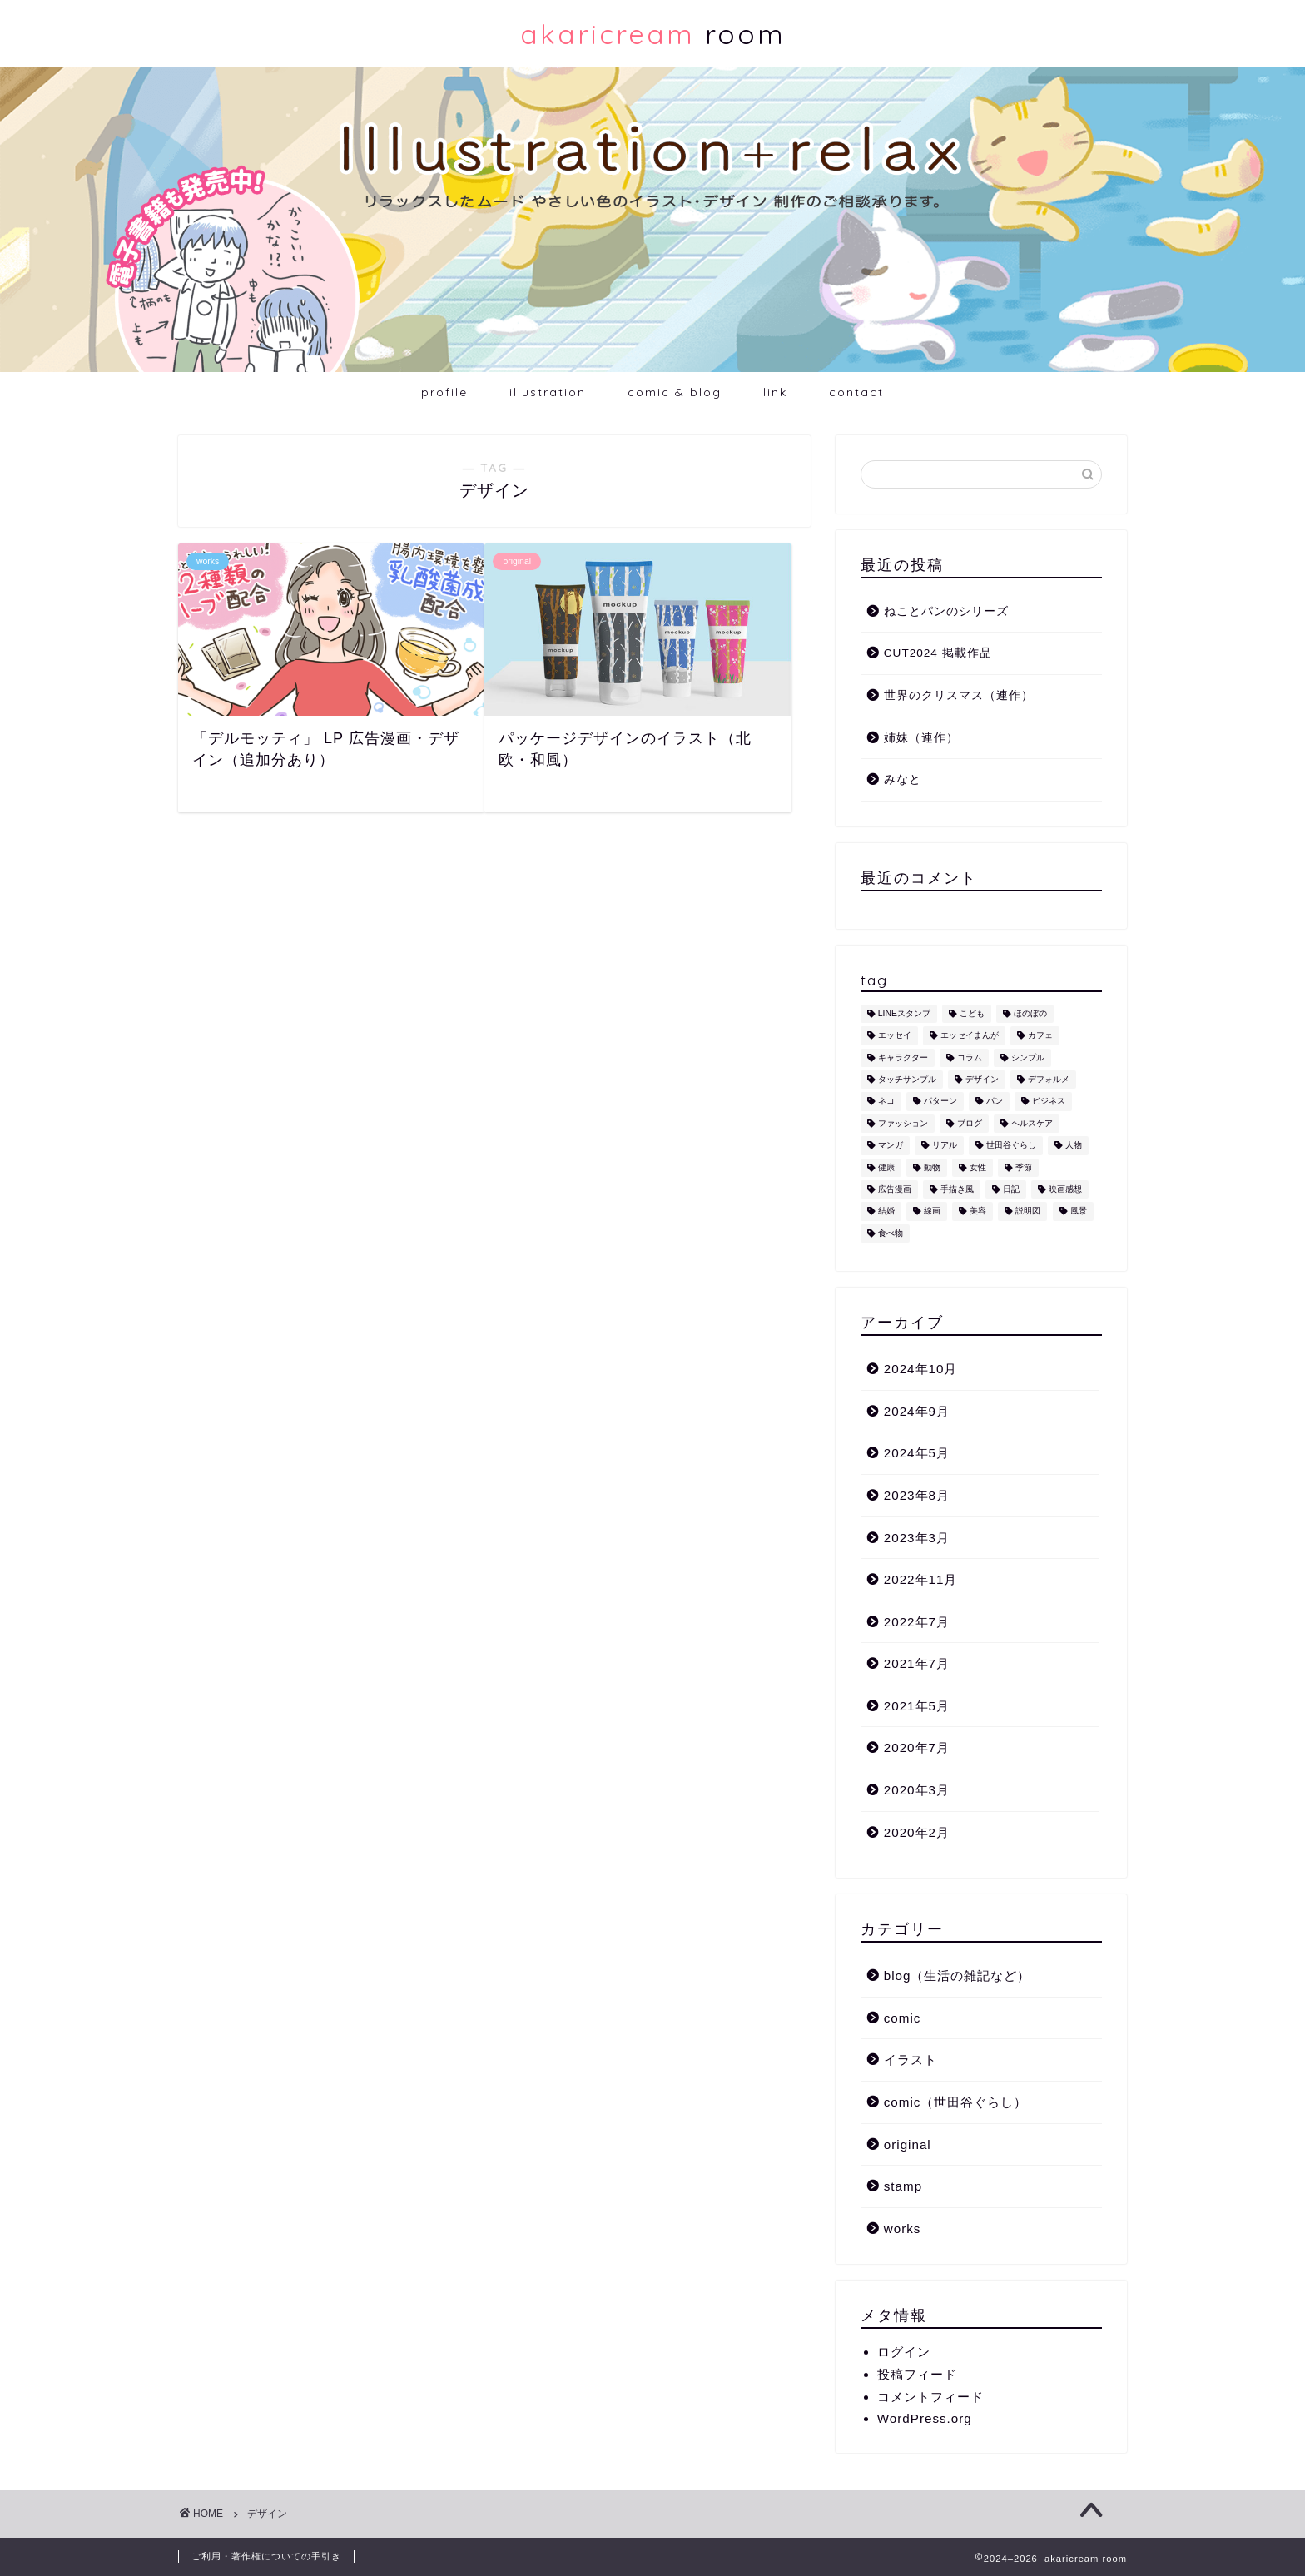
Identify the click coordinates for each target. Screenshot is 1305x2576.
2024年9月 (917, 1411)
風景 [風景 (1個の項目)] (1078, 1211)
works (902, 2228)
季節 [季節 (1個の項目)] (1023, 1167)
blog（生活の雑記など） (957, 1975)
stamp (903, 2186)
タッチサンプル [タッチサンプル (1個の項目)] (907, 1079)
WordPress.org (924, 2418)
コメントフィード (930, 2397)
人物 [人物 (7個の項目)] (1073, 1145)
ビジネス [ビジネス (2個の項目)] (1048, 1101)
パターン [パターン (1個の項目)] (940, 1101)
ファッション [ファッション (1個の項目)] (903, 1123)
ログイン (903, 2352)
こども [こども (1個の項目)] (972, 1013)
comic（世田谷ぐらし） (956, 2102)
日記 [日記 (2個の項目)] (1011, 1189)
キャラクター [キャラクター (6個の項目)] (903, 1057)
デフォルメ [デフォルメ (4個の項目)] (1048, 1079)
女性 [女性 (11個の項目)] (978, 1167)
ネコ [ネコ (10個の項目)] (886, 1101)
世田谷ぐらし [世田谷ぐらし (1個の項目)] (1011, 1145)
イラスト (910, 2059)
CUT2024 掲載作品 (938, 653)
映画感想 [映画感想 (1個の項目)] (1065, 1189)
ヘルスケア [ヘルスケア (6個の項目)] (1032, 1123)
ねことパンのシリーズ (946, 611)
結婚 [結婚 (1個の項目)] (886, 1211)
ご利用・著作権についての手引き (266, 2556)
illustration (547, 392)
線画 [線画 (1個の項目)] (932, 1211)
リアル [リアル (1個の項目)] (944, 1145)
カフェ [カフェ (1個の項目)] (1040, 1035)
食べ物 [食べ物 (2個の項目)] (890, 1233)
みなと (902, 779)
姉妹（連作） (921, 738)
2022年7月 (917, 1622)
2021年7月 (917, 1663)
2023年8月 (917, 1495)
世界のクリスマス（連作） (959, 695)
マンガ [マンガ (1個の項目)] (890, 1145)
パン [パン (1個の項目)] (994, 1101)
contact (856, 392)
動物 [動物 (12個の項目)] (932, 1167)
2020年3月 (917, 1790)
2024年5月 (917, 1453)
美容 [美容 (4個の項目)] (978, 1211)
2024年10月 (921, 1369)
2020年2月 (917, 1832)
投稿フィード (917, 2374)
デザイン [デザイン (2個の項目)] (982, 1079)
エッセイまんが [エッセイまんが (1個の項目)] (969, 1035)
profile (444, 392)
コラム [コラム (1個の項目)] (969, 1057)
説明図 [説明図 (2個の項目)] (1027, 1211)
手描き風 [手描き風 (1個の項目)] (957, 1189)
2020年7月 (917, 1747)
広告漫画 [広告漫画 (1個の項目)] (894, 1189)
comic (902, 2018)
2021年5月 (917, 1706)
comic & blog (675, 392)
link (775, 392)
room (653, 34)
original (907, 2144)
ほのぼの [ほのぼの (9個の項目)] (1030, 1013)
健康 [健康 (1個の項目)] (886, 1167)
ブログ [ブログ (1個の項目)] (969, 1123)
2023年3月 (917, 1538)
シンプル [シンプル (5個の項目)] (1027, 1057)
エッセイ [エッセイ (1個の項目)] (894, 1035)
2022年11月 (921, 1579)
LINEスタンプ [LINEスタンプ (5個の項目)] (904, 1013)
